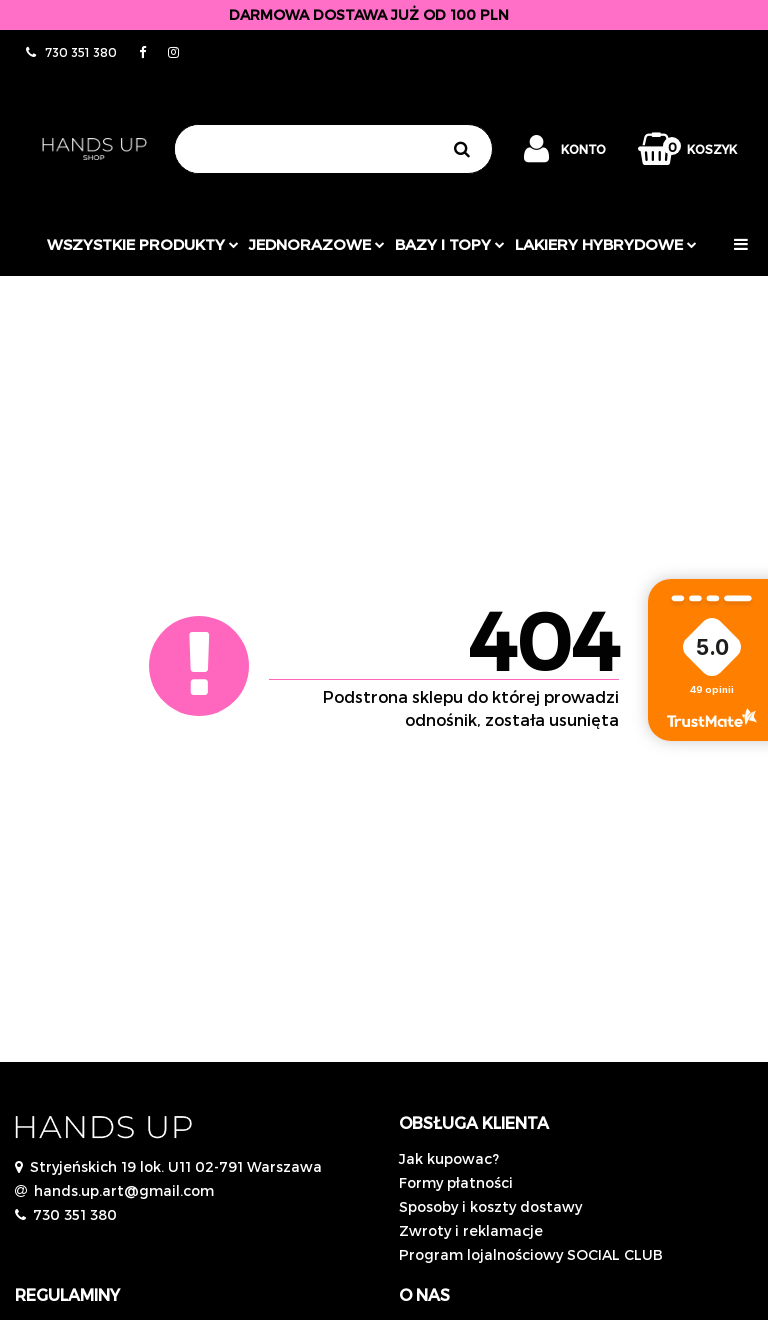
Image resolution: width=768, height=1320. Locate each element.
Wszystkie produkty (143, 244)
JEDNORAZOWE (317, 244)
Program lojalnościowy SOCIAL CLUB (531, 1254)
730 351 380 (75, 1214)
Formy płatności (456, 1182)
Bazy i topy (450, 244)
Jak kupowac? (449, 1158)
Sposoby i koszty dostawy (490, 1206)
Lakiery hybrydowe (606, 244)
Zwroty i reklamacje (471, 1230)
